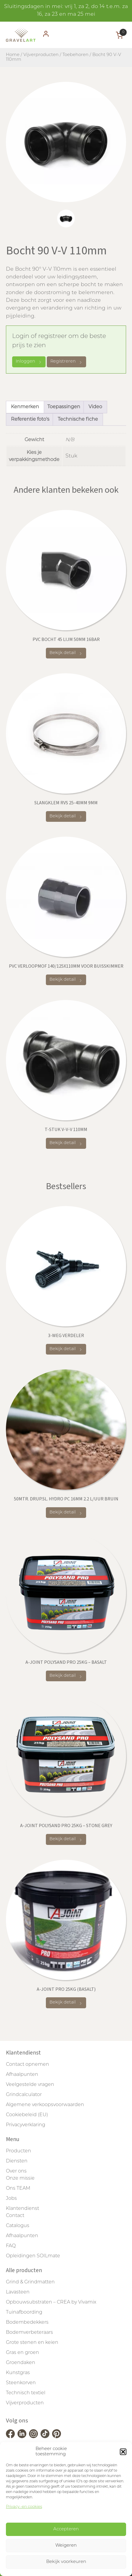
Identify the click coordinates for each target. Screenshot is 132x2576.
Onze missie (20, 2178)
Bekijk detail (66, 653)
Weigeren (66, 2545)
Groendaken (20, 2362)
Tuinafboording (24, 2312)
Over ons (16, 2171)
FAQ (11, 2246)
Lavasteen (18, 2292)
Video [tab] (95, 407)
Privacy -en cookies (24, 2507)
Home (13, 55)
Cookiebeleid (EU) (27, 2115)
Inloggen (29, 361)
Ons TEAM (18, 2188)
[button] (123, 2452)
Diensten (17, 2161)
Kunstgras (18, 2373)
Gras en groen (22, 2352)
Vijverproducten (41, 55)
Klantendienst (22, 2208)
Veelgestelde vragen (30, 2084)
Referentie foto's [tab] (30, 419)
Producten (18, 2151)
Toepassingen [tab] (63, 407)
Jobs (11, 2198)
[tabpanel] (66, 142)
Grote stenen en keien (32, 2342)
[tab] (66, 218)
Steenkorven (21, 2383)
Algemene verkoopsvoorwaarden (45, 2105)
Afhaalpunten (22, 2074)
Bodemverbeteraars (29, 2332)
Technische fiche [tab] (78, 419)
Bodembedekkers (27, 2322)
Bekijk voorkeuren (66, 2562)
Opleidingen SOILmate (33, 2256)
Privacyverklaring (25, 2125)
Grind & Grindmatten (30, 2282)
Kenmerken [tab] (25, 407)
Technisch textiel (25, 2393)
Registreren (66, 361)
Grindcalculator (24, 2094)
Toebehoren (75, 55)
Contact (15, 2215)
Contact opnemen (27, 2064)
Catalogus (17, 2226)
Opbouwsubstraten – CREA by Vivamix (51, 2302)
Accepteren (66, 2529)
